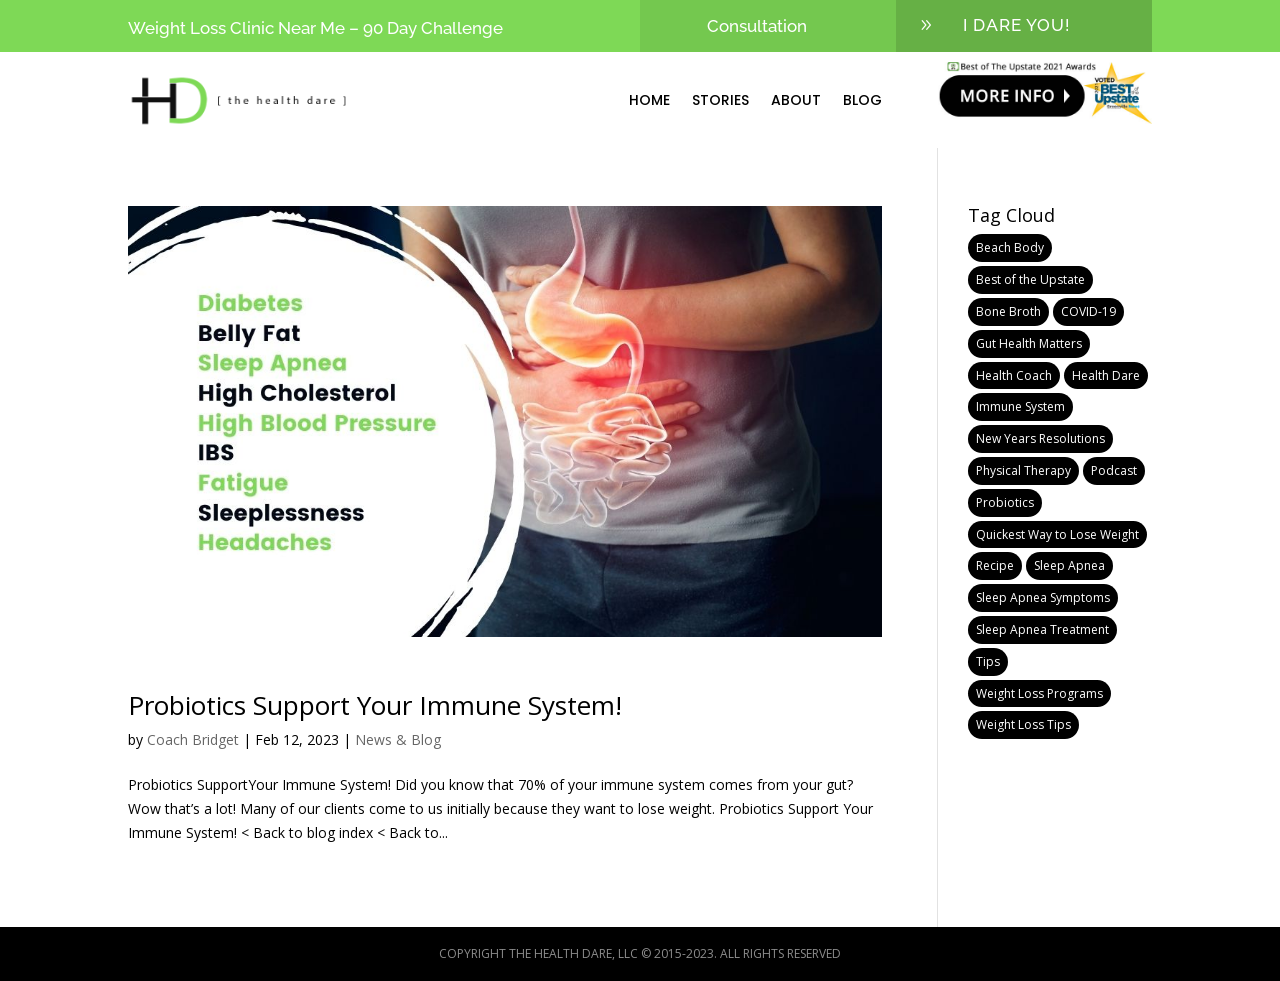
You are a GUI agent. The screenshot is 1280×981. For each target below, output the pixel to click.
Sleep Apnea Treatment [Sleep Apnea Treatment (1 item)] (1042, 629)
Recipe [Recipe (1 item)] (995, 565)
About (796, 100)
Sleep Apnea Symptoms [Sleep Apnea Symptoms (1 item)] (1043, 597)
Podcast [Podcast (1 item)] (1114, 470)
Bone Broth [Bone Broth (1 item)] (1008, 311)
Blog (862, 100)
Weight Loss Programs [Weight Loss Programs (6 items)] (1039, 693)
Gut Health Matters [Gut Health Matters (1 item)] (1029, 343)
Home (649, 100)
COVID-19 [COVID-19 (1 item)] (1088, 311)
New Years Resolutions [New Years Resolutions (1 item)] (1040, 438)
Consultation (757, 26)
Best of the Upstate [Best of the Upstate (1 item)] (1030, 279)
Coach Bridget (193, 739)
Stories (720, 100)
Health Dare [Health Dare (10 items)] (1106, 375)
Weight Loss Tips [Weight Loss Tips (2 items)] (1023, 724)
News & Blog (398, 739)
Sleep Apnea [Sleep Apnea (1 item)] (1069, 565)
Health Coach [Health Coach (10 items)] (1014, 375)
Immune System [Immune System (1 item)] (1020, 406)
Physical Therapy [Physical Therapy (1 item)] (1023, 470)
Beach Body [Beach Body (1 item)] (1010, 247)
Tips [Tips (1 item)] (988, 661)
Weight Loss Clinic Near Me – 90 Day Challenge (315, 28)
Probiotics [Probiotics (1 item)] (1005, 502)
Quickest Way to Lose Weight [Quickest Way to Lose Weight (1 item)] (1057, 534)
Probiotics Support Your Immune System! (375, 705)
